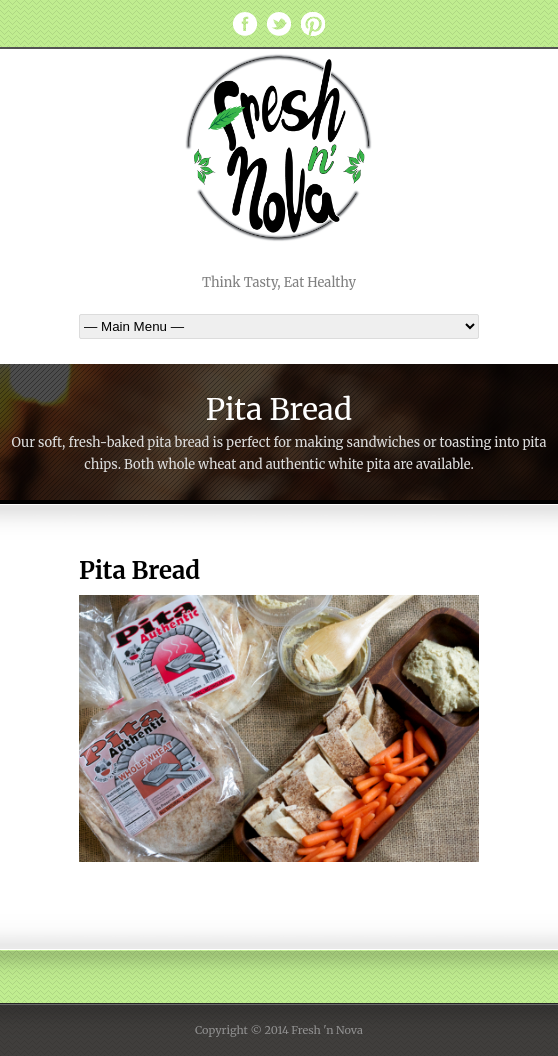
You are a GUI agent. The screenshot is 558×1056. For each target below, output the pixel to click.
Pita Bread (139, 570)
